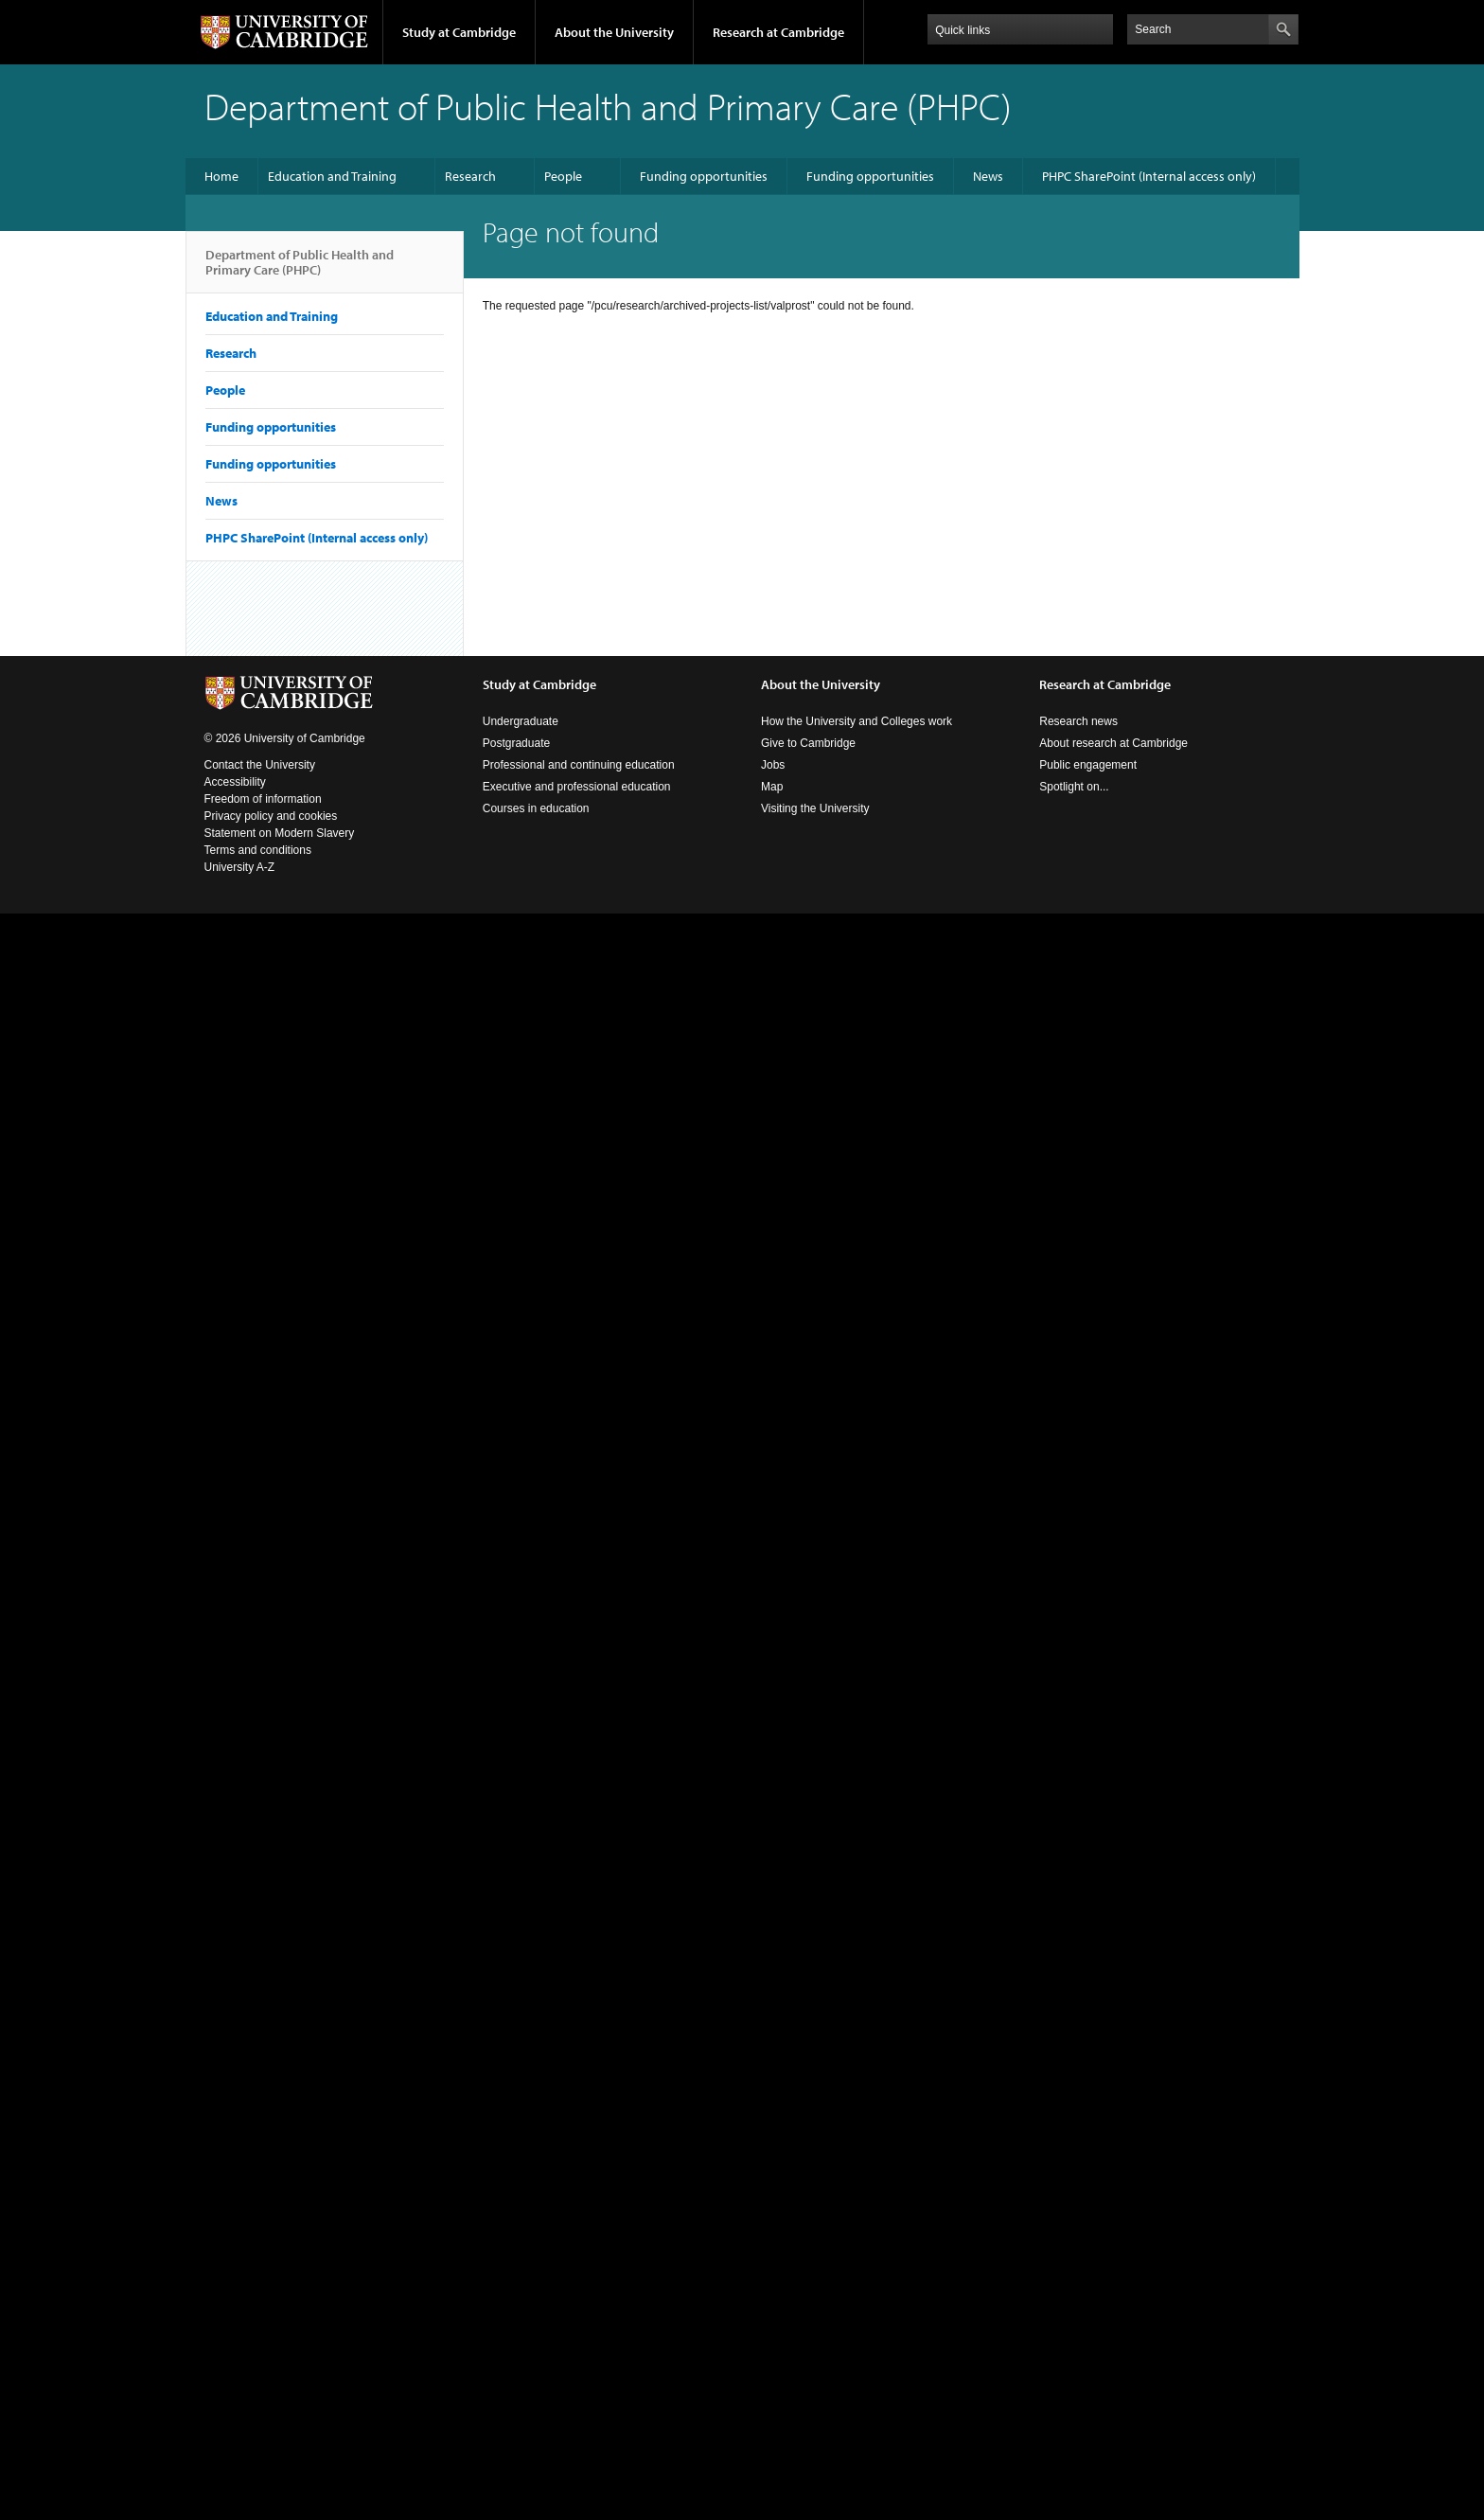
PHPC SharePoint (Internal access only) (1149, 176)
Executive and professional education (577, 786)
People (563, 176)
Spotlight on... (1073, 786)
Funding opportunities (704, 176)
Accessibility (235, 782)
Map (772, 786)
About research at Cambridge (1113, 743)
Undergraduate (520, 721)
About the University (614, 32)
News (988, 176)
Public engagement (1088, 765)
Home (221, 176)
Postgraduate (516, 743)
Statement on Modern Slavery (279, 833)
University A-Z (239, 867)
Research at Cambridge (778, 32)
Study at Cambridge (459, 32)
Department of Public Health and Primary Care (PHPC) (299, 269)
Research (470, 176)
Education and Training (332, 176)
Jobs (773, 765)
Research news (1078, 721)
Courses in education (536, 808)
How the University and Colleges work (856, 721)
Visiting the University (815, 808)
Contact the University (259, 765)
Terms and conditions (257, 850)
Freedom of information (263, 799)
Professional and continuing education (579, 765)
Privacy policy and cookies (271, 816)
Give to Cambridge (808, 743)
